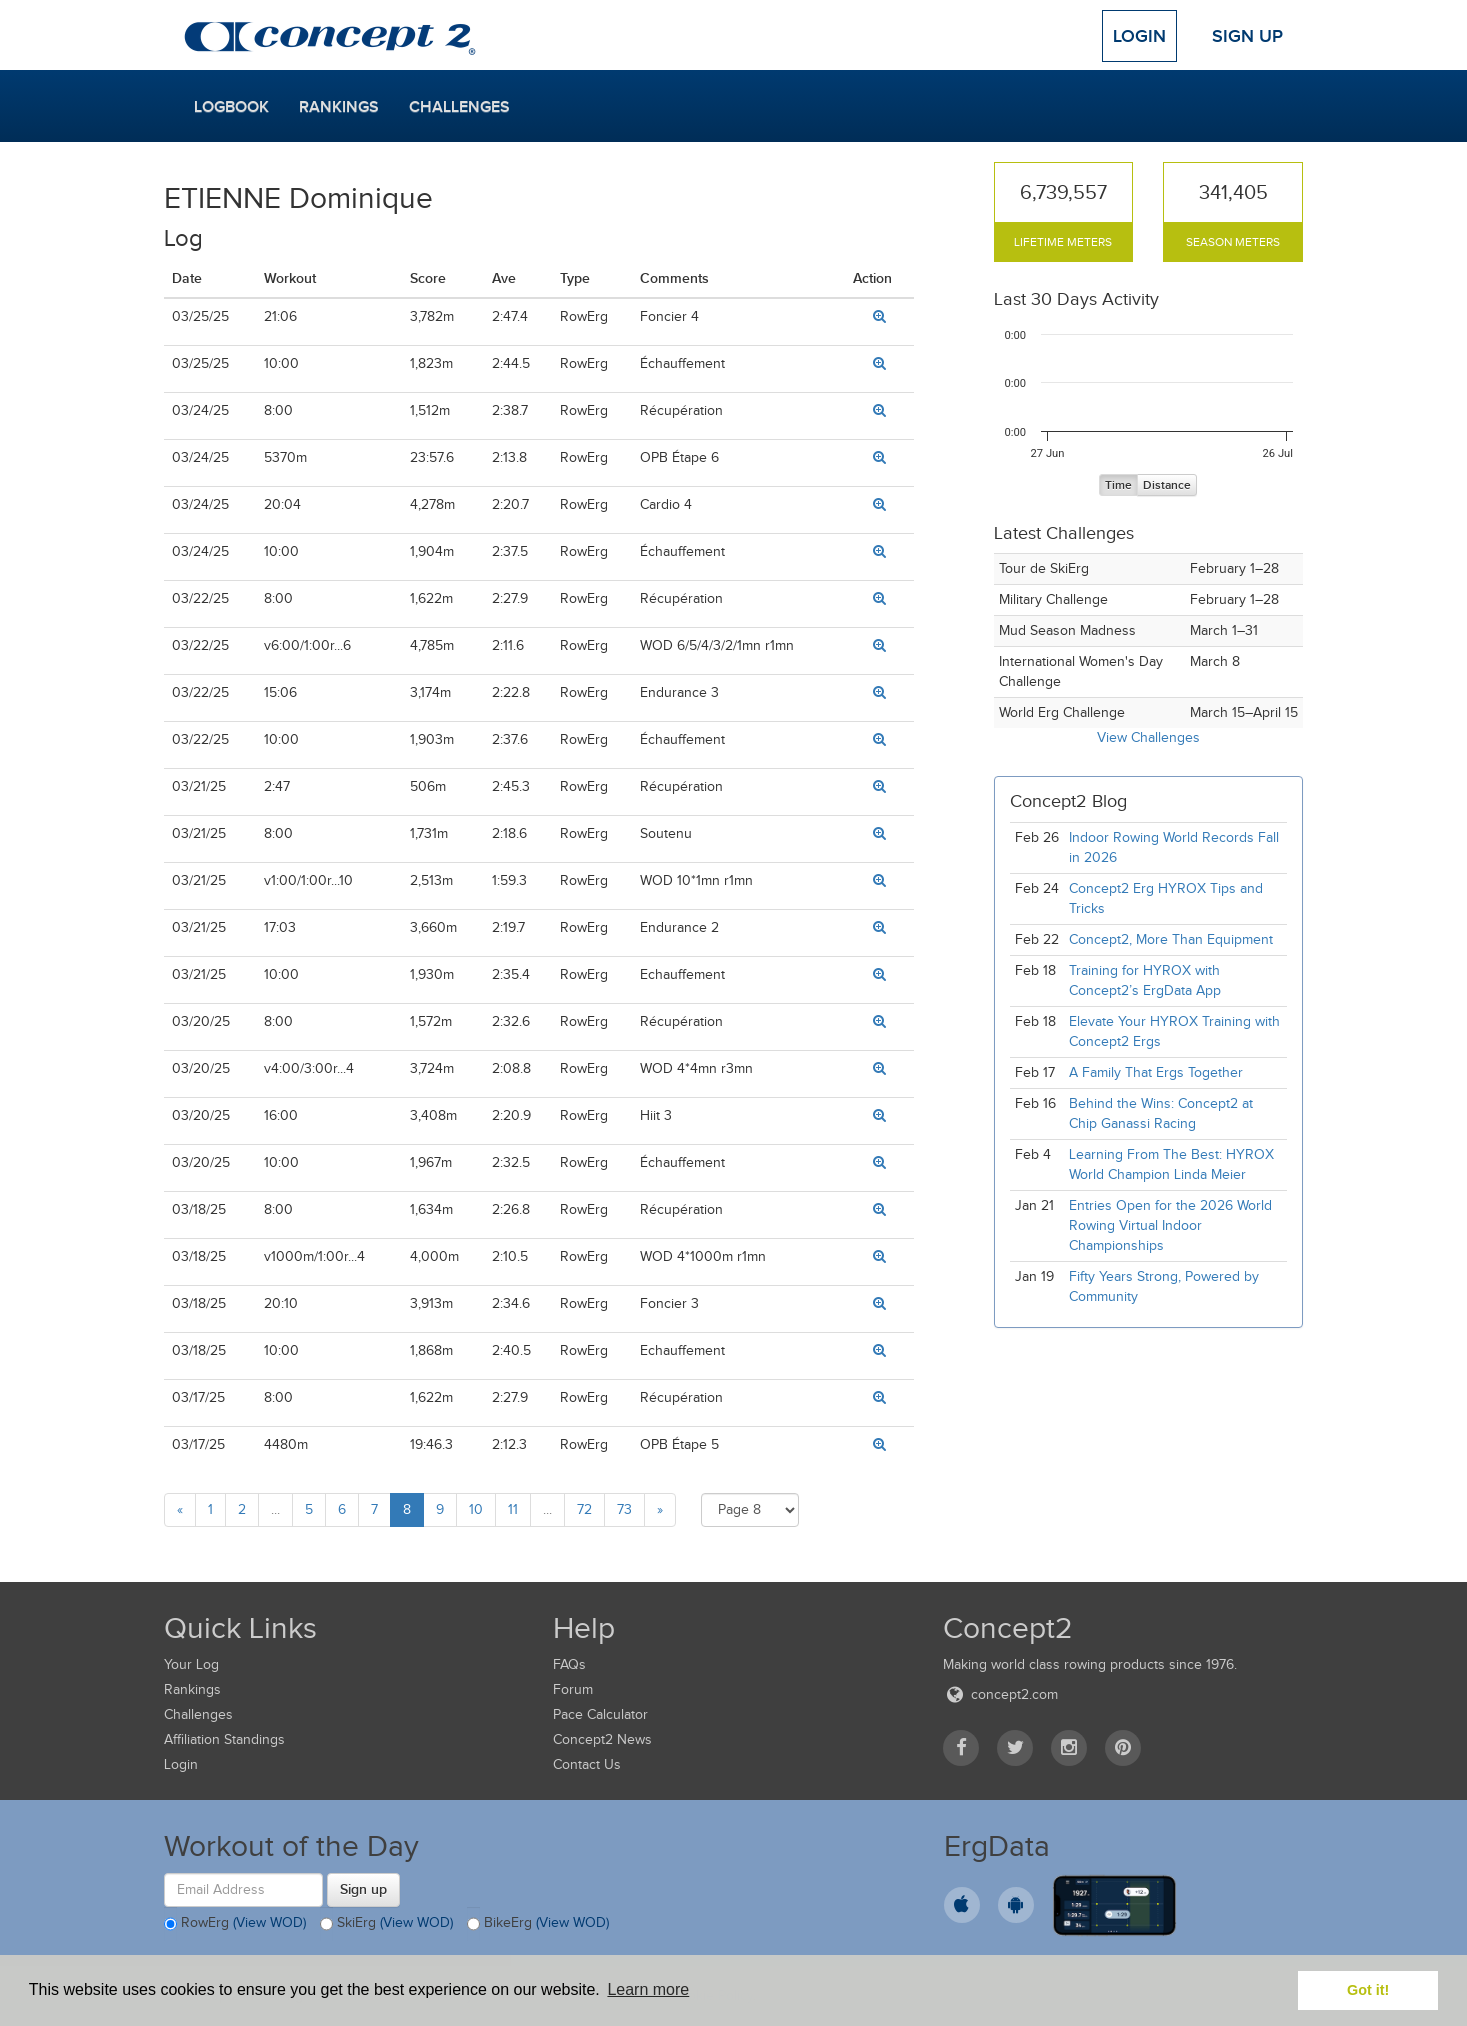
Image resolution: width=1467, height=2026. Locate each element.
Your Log (191, 1664)
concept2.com (1000, 1694)
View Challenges (1148, 737)
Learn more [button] (648, 1989)
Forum (573, 1689)
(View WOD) (269, 1922)
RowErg (235, 1924)
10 (476, 1509)
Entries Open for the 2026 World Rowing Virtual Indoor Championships (1170, 1225)
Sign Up (1247, 36)
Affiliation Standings (224, 1739)
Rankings (339, 107)
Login (1139, 36)
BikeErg (538, 1924)
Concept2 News (602, 1739)
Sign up (363, 1889)
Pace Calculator (600, 1714)
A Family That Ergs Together (1156, 1072)
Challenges (459, 107)
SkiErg (386, 1924)
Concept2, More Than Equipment (1171, 939)
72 (584, 1509)
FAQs (569, 1664)
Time (1118, 485)
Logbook (231, 107)
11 (513, 1509)
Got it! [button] (1368, 1990)
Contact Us (587, 1764)
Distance (1167, 485)
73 (624, 1509)
